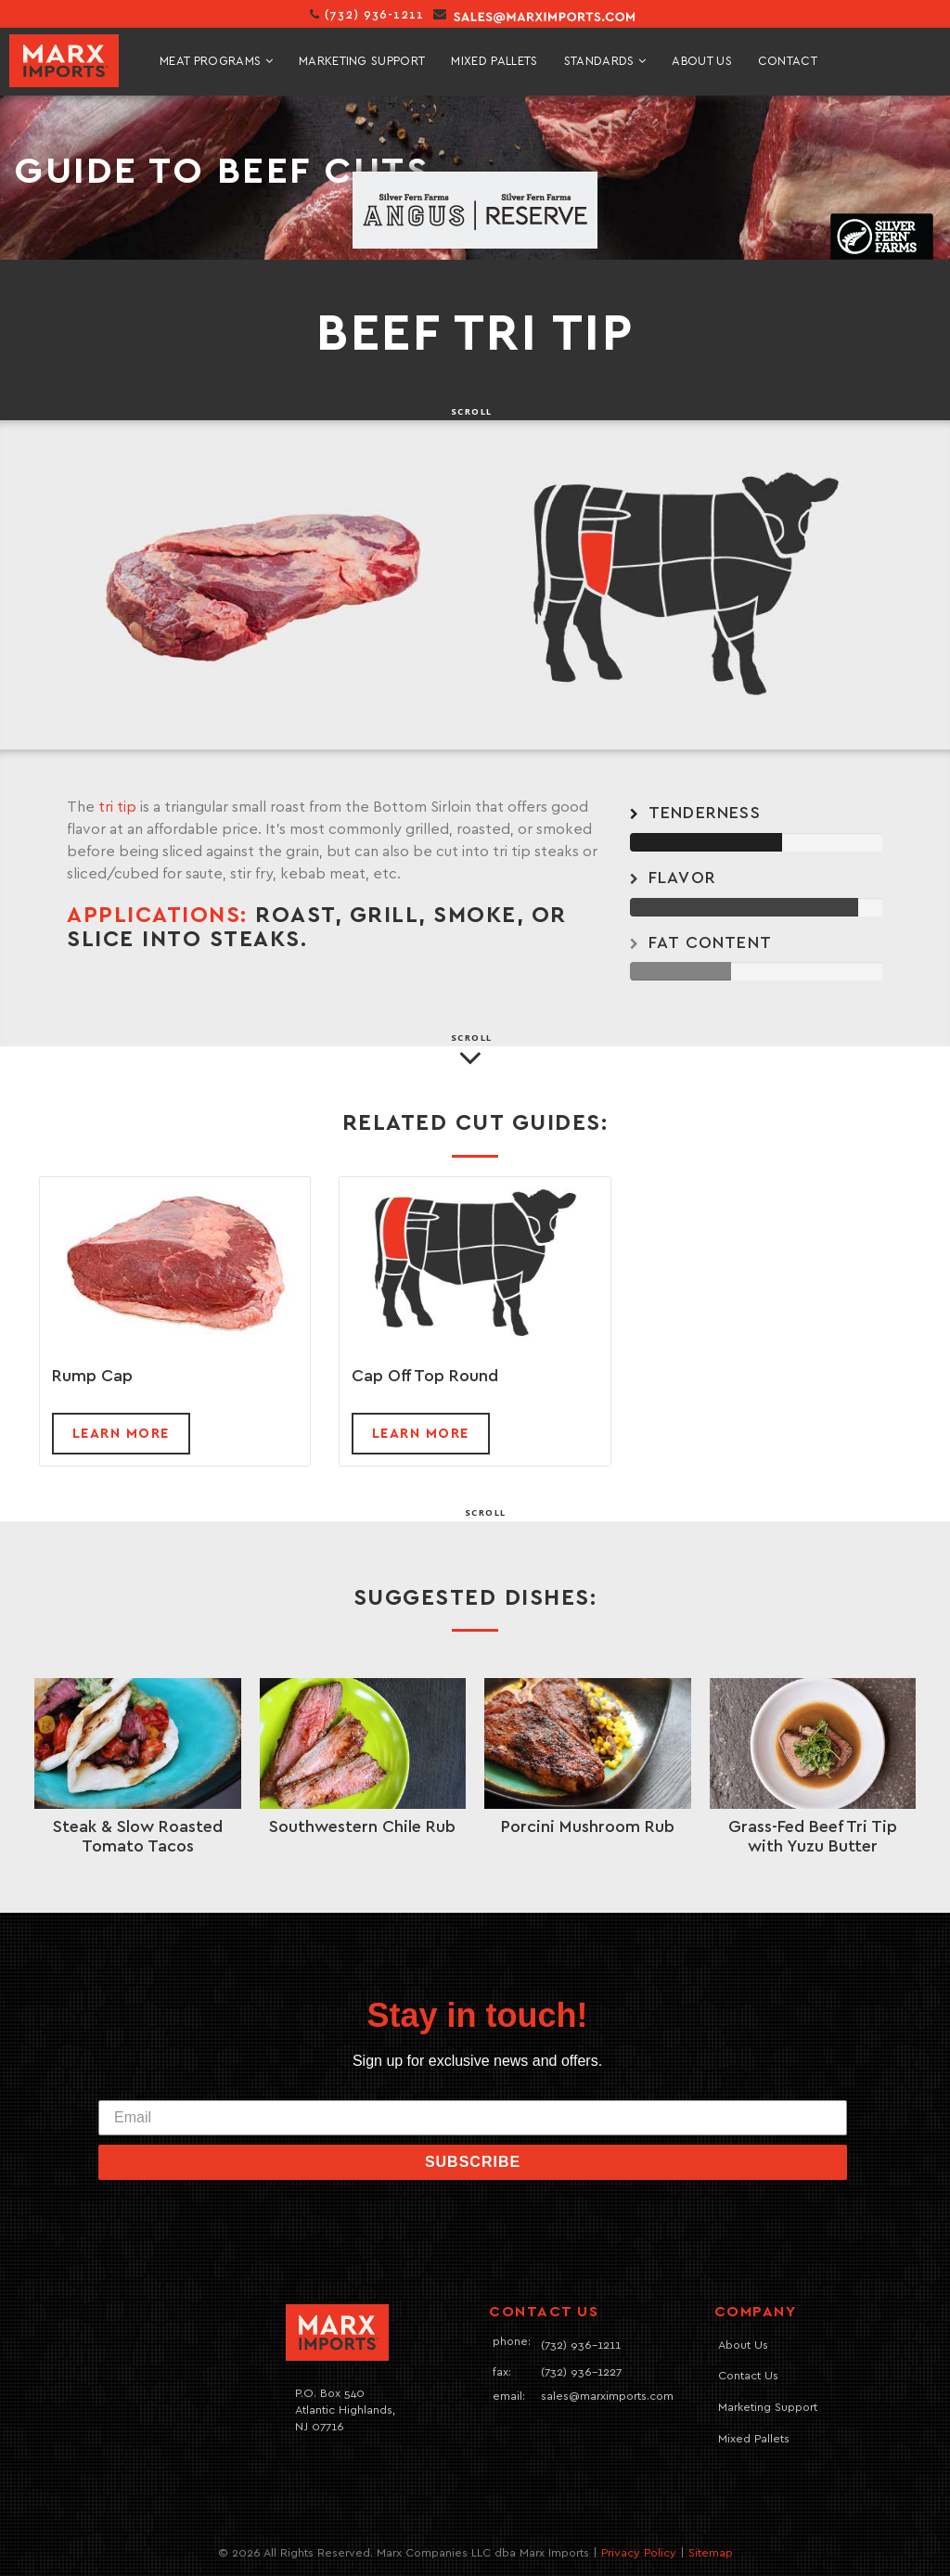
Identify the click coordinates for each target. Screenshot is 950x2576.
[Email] (472, 2117)
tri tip (117, 807)
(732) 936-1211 (367, 15)
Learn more (121, 1434)
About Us (702, 62)
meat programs (216, 61)
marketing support (362, 62)
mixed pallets (494, 62)
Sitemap (710, 2553)
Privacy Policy (638, 2553)
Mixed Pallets (754, 2439)
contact (787, 62)
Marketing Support (767, 2408)
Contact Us (748, 2376)
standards (605, 61)
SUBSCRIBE (472, 2162)
